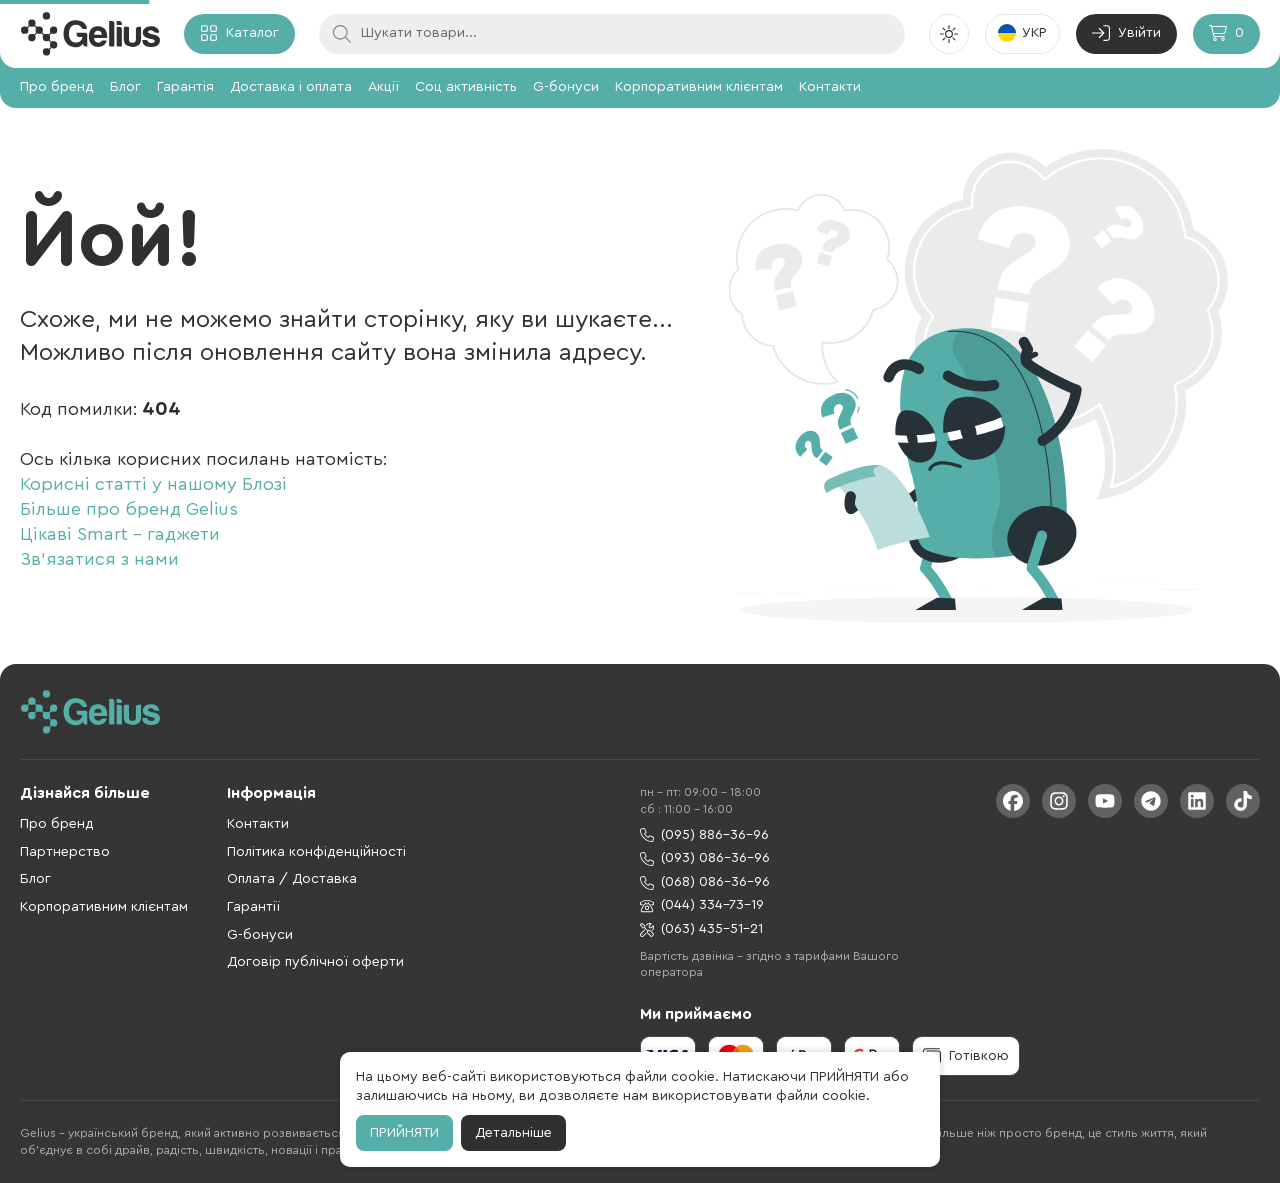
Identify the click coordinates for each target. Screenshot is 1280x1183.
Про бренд (57, 87)
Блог (125, 87)
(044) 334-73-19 (702, 905)
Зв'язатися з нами (99, 559)
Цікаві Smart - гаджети (120, 534)
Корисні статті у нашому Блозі (153, 484)
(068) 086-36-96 (705, 882)
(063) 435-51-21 (701, 929)
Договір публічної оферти (315, 962)
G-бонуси (566, 87)
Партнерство (65, 852)
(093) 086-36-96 (705, 858)
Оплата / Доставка (292, 879)
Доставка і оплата (291, 87)
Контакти (830, 87)
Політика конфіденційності (316, 852)
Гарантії (253, 907)
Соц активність (466, 87)
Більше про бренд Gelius (129, 509)
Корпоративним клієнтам (699, 87)
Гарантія (185, 87)
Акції (383, 87)
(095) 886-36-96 (704, 835)
